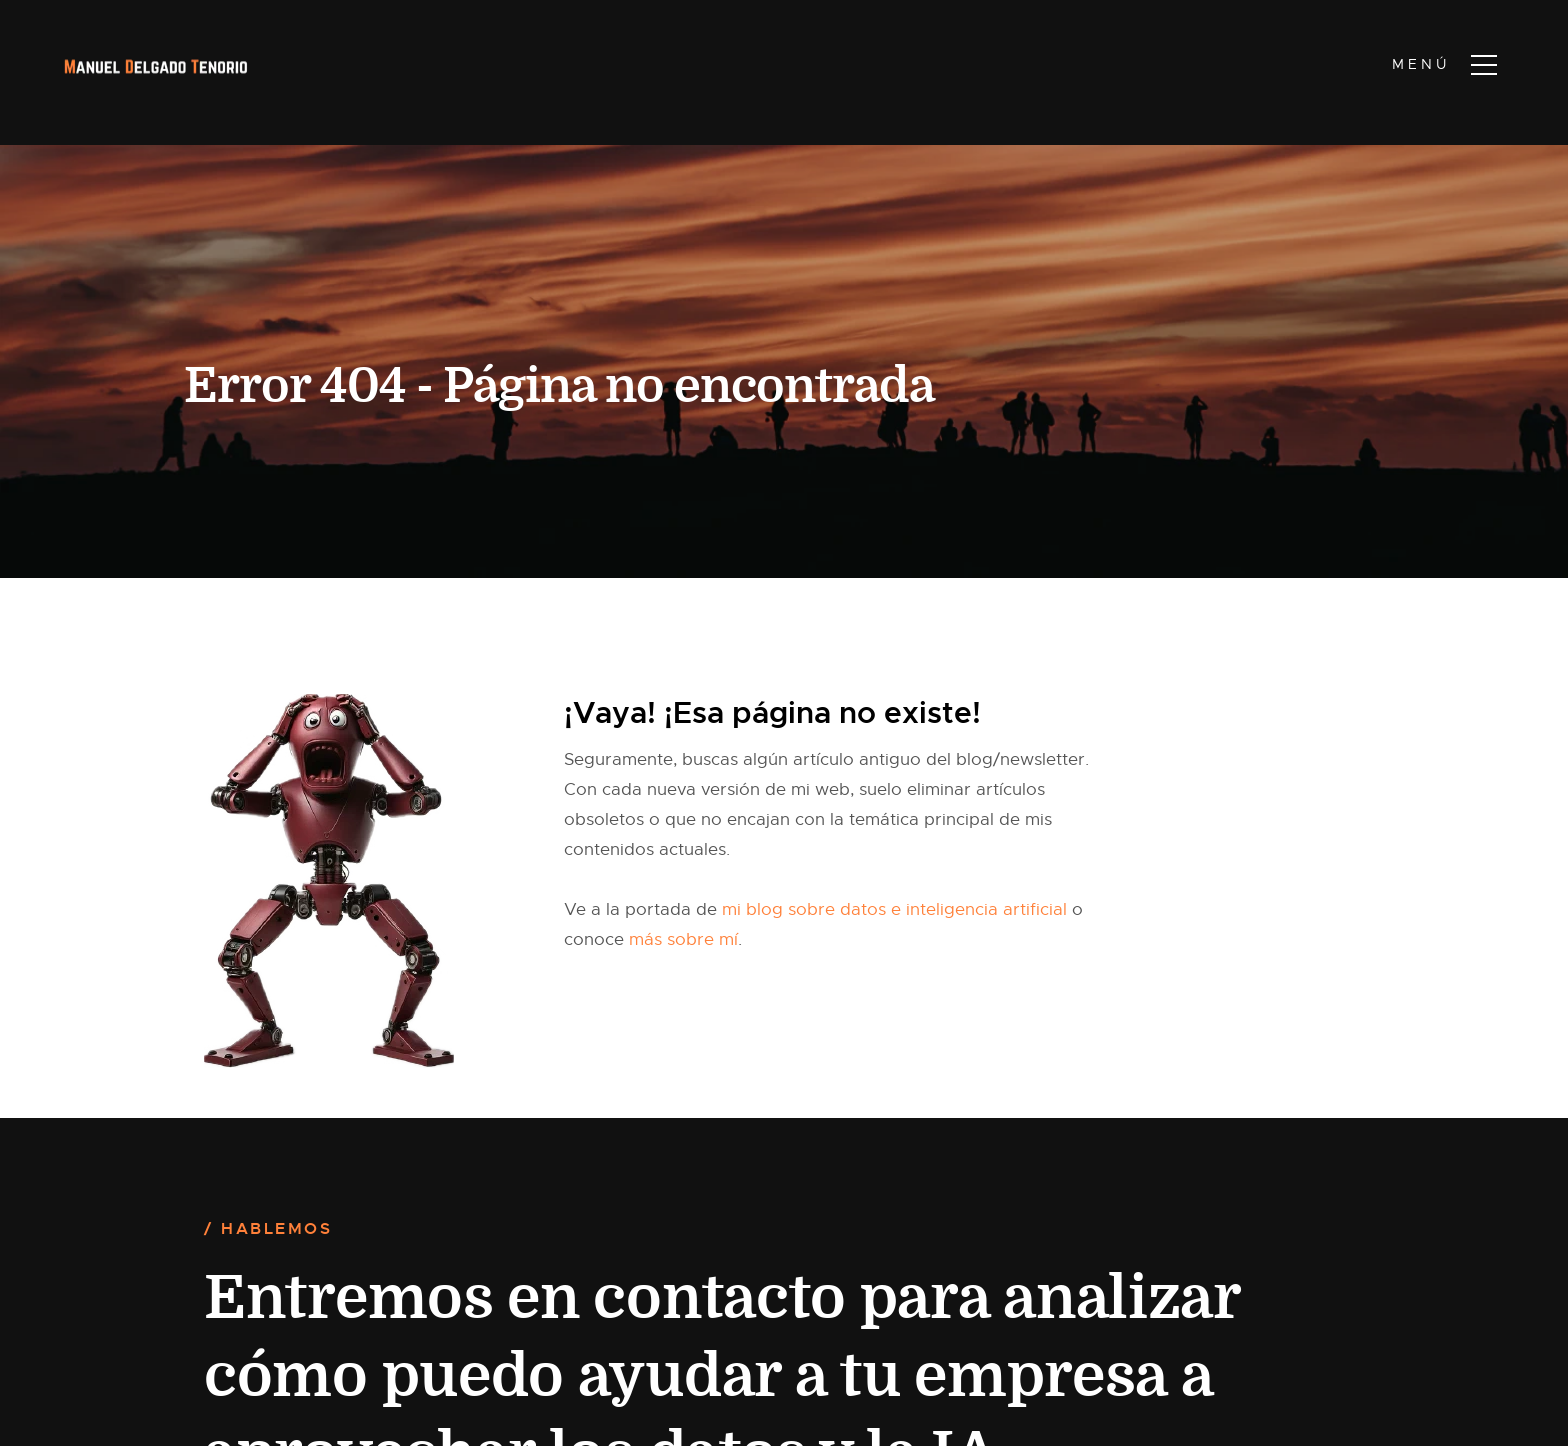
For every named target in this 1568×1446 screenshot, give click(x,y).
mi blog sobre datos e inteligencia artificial (894, 909)
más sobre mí (683, 939)
